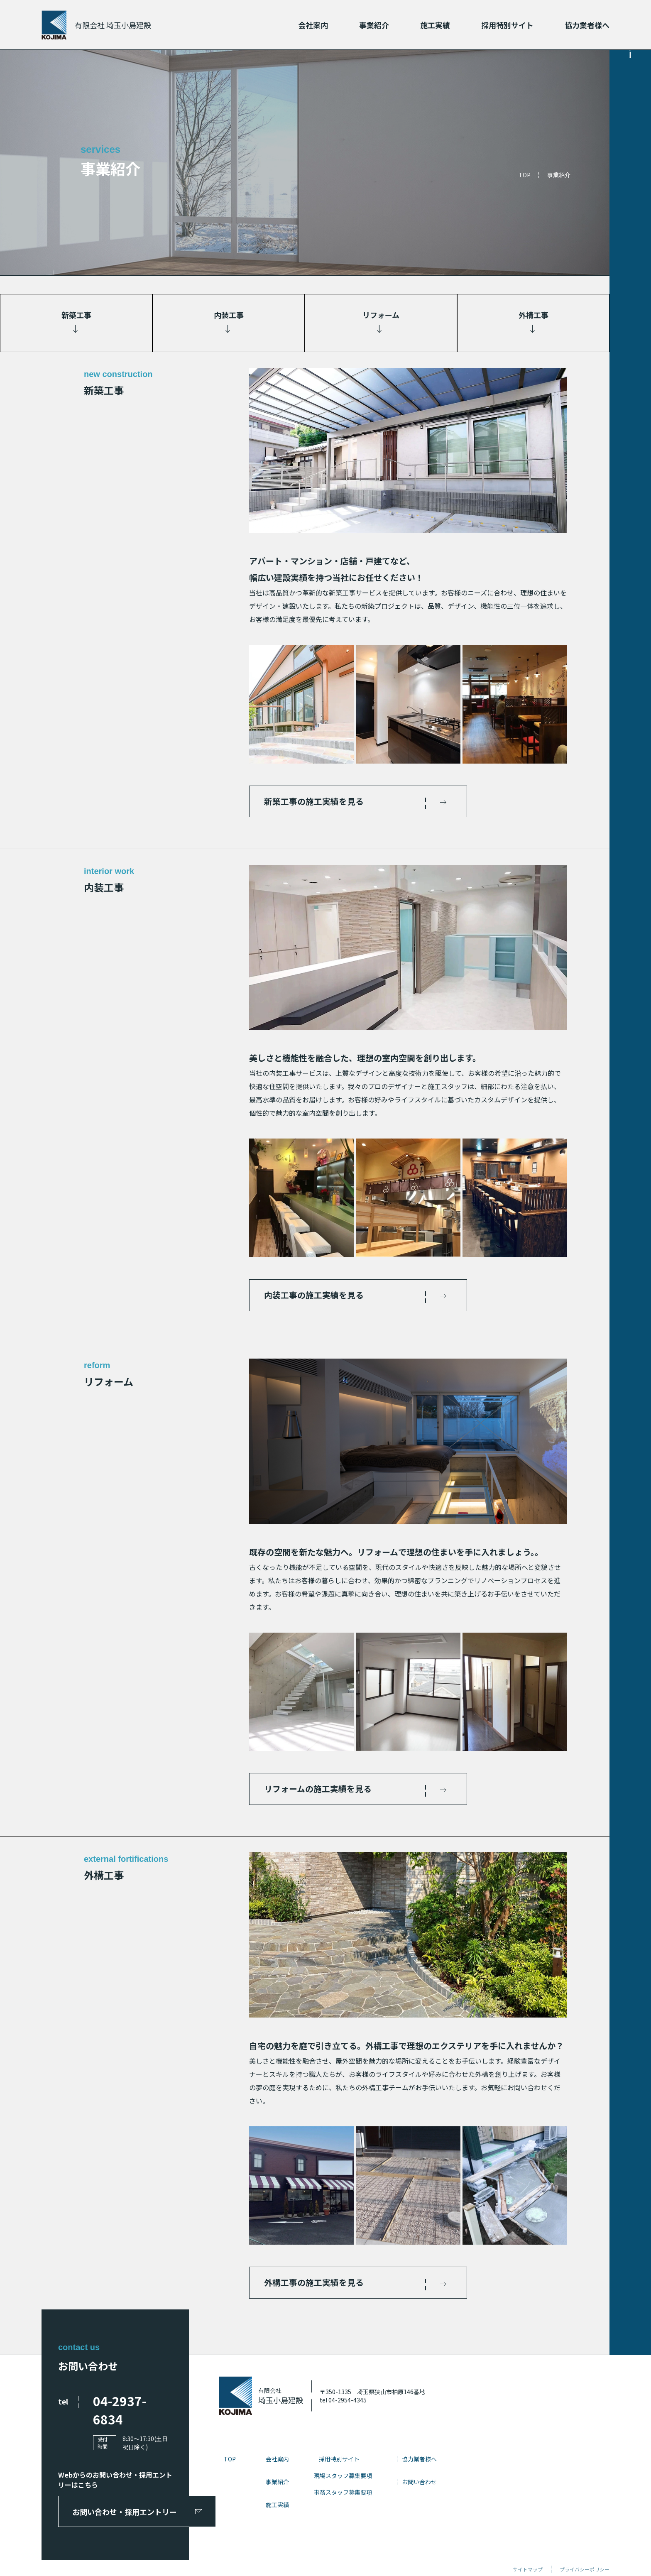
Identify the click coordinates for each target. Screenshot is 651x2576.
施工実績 (435, 25)
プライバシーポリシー (584, 2539)
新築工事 (76, 314)
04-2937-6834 (134, 2407)
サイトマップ (528, 2539)
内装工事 (229, 314)
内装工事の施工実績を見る (318, 1297)
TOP (525, 175)
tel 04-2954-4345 (395, 2406)
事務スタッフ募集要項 (395, 2498)
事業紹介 (374, 25)
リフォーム (380, 314)
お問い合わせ (471, 2488)
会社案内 (313, 25)
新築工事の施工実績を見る (318, 802)
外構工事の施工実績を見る (318, 2288)
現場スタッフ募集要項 (395, 2482)
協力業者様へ (587, 25)
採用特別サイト (507, 25)
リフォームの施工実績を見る (322, 1792)
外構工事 (533, 314)
